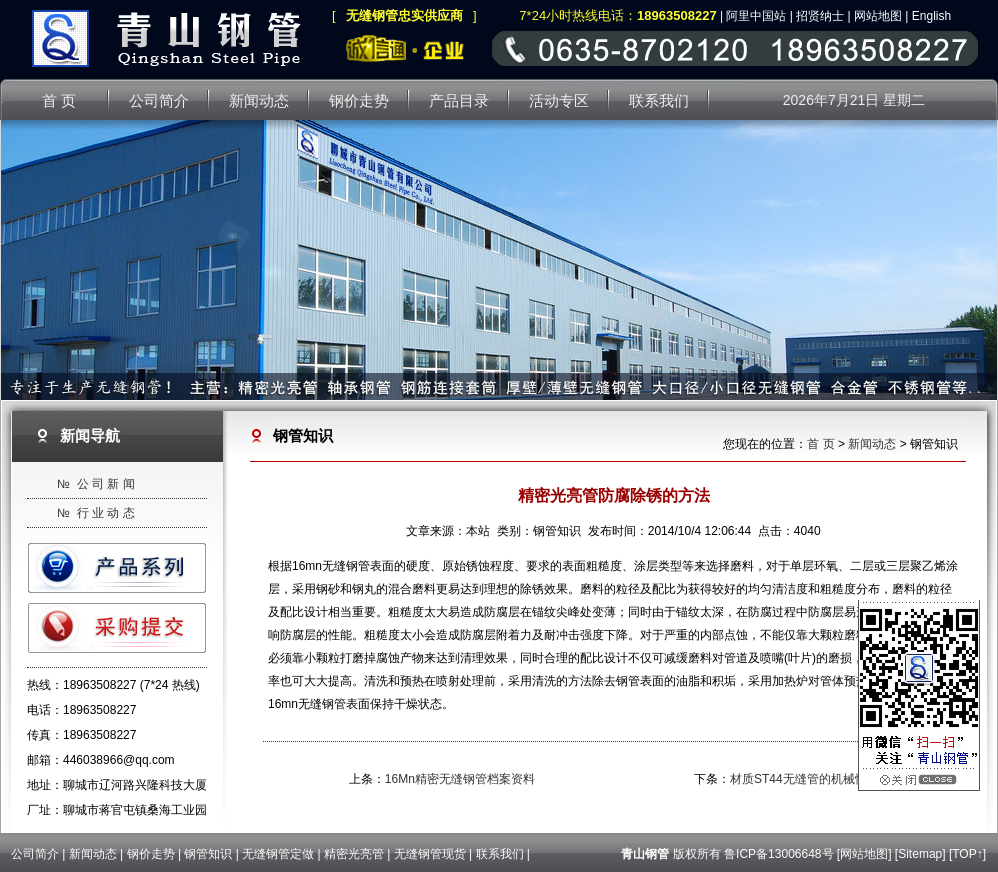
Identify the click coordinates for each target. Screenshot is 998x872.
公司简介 (35, 854)
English (931, 16)
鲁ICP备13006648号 (778, 854)
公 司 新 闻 (106, 484)
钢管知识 (208, 854)
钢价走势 (151, 854)
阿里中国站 (756, 16)
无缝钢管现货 (430, 854)
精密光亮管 (354, 854)
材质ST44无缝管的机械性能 (804, 779)
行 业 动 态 (106, 513)
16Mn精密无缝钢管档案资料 (460, 779)
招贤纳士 (820, 16)
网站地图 (878, 16)
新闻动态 (872, 444)
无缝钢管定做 (278, 854)
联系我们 (500, 854)
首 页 (820, 444)
